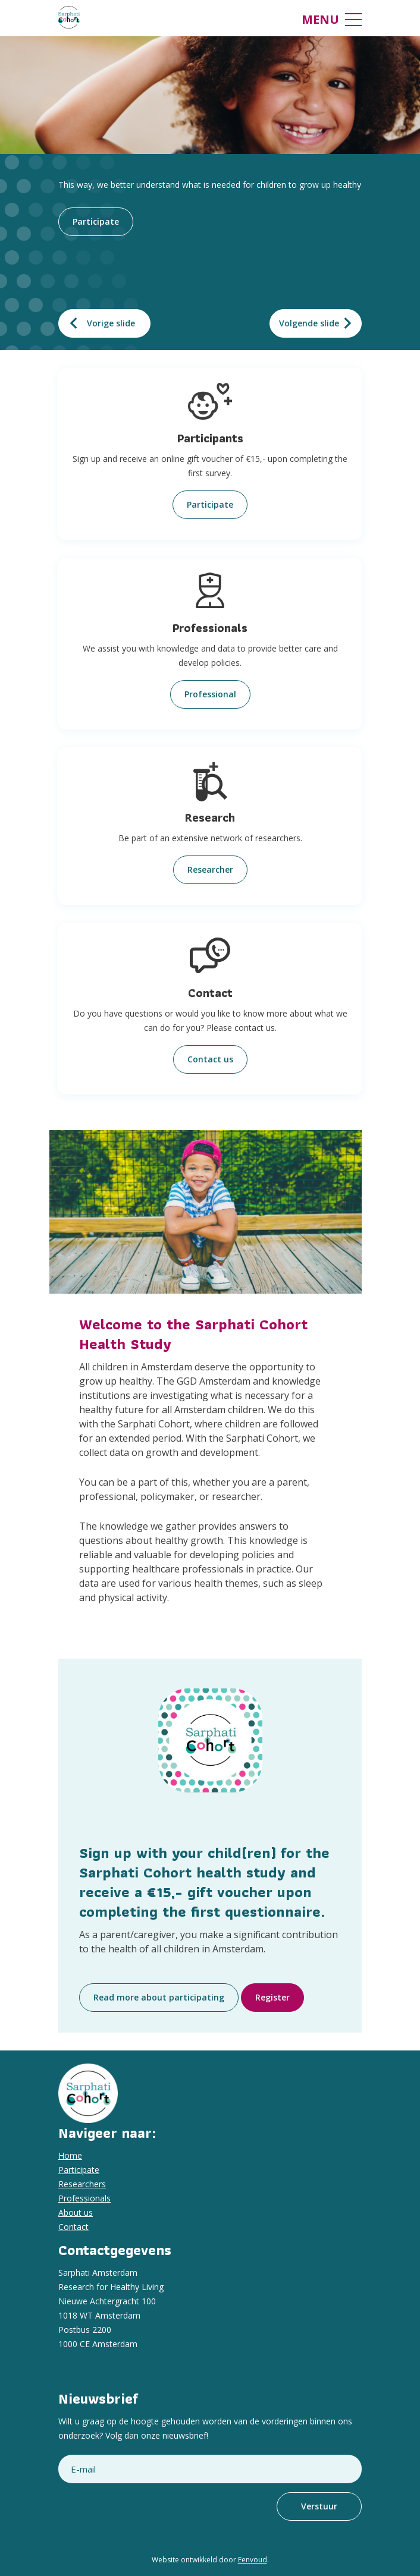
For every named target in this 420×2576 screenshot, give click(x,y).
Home (70, 2155)
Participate (96, 221)
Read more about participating (158, 1997)
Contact (73, 2226)
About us (75, 2212)
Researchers (82, 2184)
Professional (210, 694)
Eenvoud (252, 2560)
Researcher (210, 869)
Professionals (84, 2198)
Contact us (210, 1059)
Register (272, 1997)
